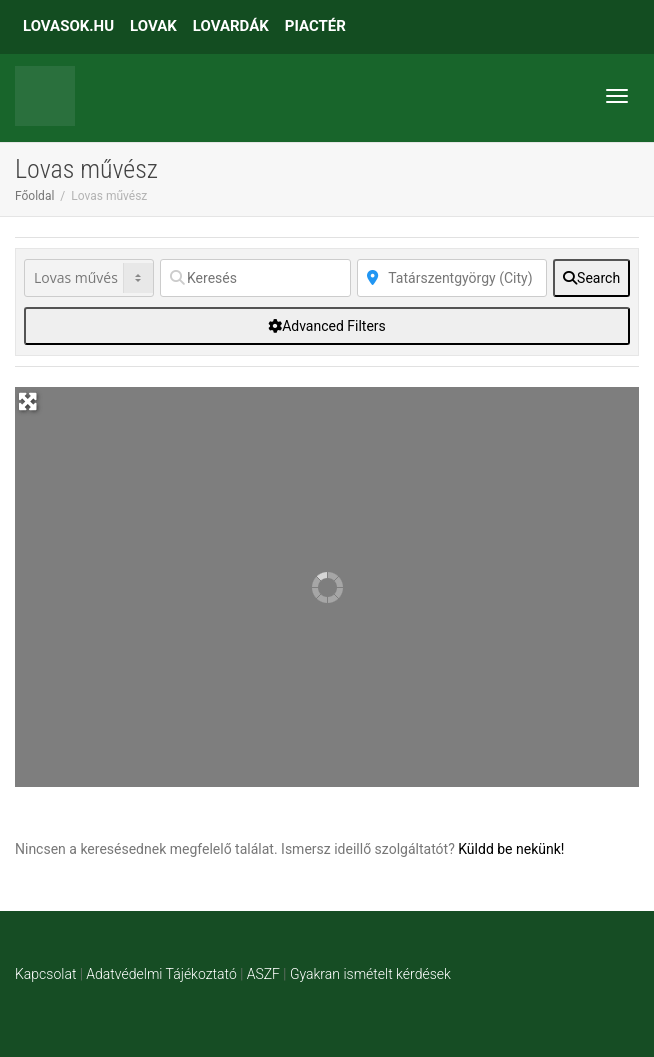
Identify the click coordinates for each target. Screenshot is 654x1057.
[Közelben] (452, 278)
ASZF (263, 974)
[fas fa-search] (591, 278)
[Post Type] (89, 278)
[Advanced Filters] (327, 326)
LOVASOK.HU (68, 26)
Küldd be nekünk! (511, 849)
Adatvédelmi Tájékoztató (161, 974)
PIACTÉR (315, 26)
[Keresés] (255, 278)
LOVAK (153, 26)
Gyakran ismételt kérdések (370, 974)
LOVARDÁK (231, 26)
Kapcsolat (45, 974)
